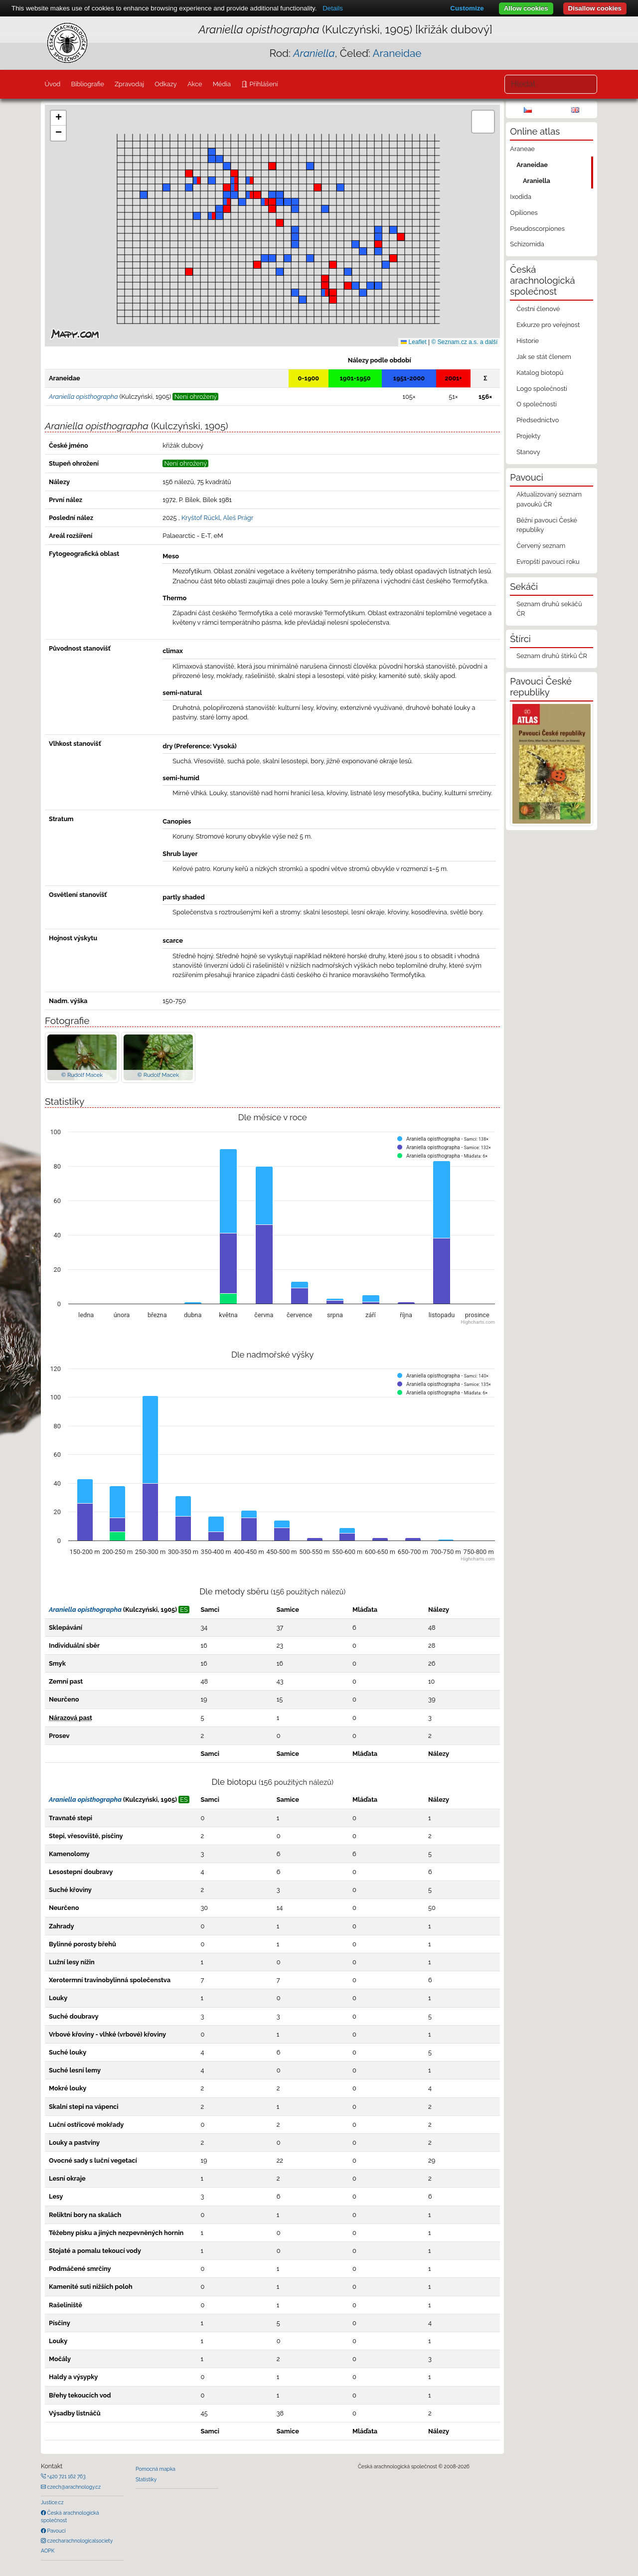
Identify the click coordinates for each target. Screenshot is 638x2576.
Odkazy (166, 84)
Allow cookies (526, 8)
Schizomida (527, 244)
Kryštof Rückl (200, 517)
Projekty (528, 436)
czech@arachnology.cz (73, 2487)
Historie (527, 340)
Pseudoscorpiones (537, 228)
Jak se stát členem (543, 356)
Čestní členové (538, 309)
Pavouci (56, 2531)
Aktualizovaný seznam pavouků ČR (549, 499)
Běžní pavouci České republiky (546, 524)
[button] (348, 286)
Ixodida (520, 196)
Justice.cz (52, 2502)
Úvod (52, 84)
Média (222, 84)
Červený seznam (540, 545)
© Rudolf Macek (82, 1074)
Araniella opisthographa (85, 1609)
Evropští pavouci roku (548, 561)
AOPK (47, 2551)
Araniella (536, 180)
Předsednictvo (537, 420)
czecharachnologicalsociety (79, 2541)
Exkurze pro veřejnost (548, 325)
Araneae (522, 149)
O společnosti (536, 404)
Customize (466, 8)
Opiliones (523, 212)
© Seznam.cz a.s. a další (464, 342)
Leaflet (413, 342)
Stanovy (528, 452)
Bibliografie (87, 84)
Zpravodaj (129, 84)
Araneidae (397, 53)
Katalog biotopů (539, 372)
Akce (194, 84)
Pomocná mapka (155, 2469)
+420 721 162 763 (66, 2476)
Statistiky (146, 2479)
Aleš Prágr (238, 517)
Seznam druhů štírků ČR (551, 656)
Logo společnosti (541, 388)
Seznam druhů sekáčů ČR (549, 608)
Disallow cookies (595, 8)
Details (332, 8)
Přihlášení (263, 84)
